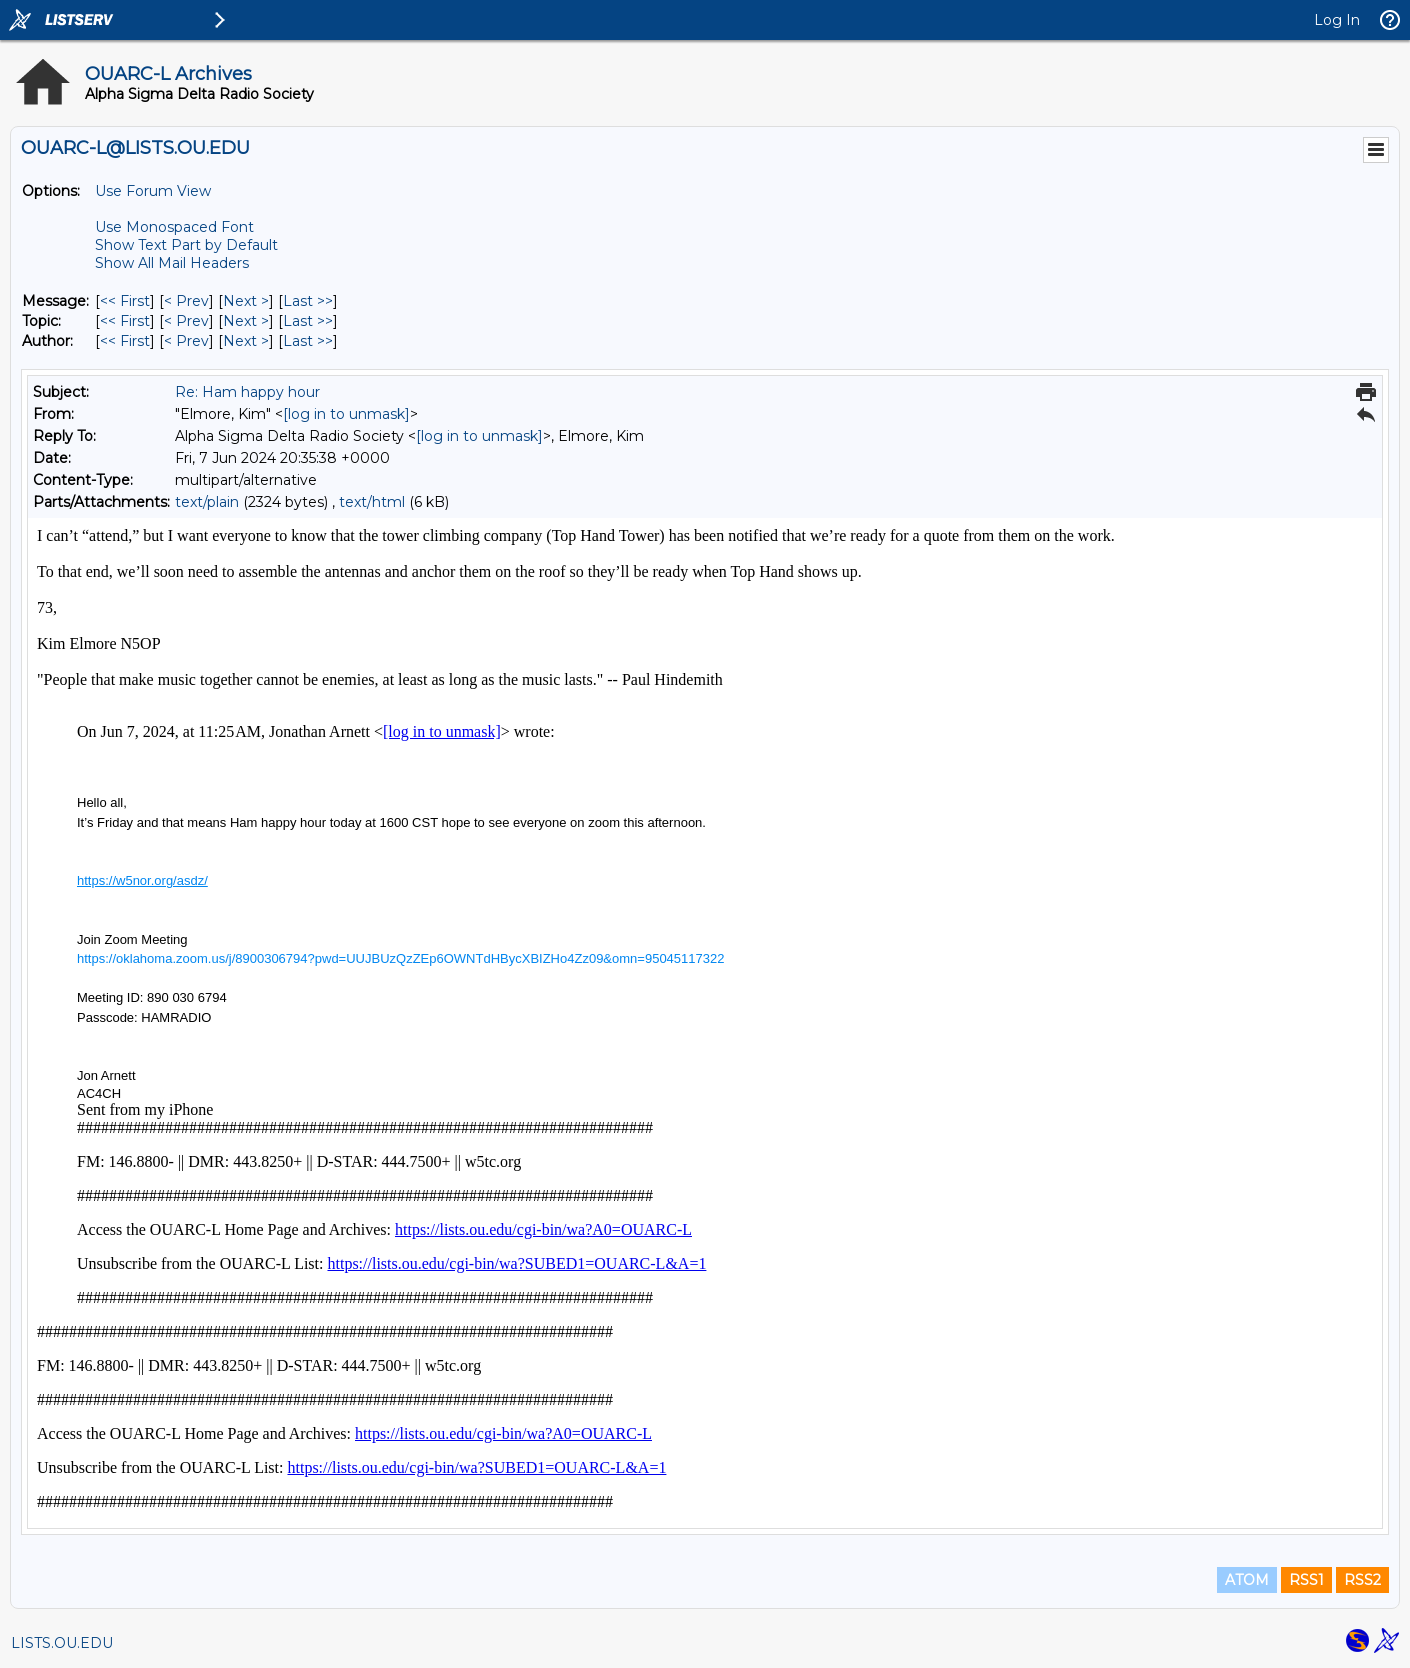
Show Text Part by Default (186, 245)
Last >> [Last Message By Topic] (308, 321)
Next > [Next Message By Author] (246, 341)
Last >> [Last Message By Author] (308, 341)
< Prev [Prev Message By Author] (186, 341)
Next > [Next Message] (246, 301)
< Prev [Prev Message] (186, 301)
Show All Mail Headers (172, 263)
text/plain (207, 502)
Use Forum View (153, 191)
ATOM (1247, 1580)
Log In (1337, 20)
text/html (372, 502)
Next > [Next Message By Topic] (246, 321)
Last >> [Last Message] (308, 301)
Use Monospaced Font (174, 227)
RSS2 (1362, 1580)
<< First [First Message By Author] (125, 341)
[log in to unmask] (346, 414)
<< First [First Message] (125, 301)
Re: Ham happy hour (247, 392)
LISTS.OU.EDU (62, 1643)
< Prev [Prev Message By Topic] (186, 321)
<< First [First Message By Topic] (125, 321)
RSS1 (1306, 1580)
